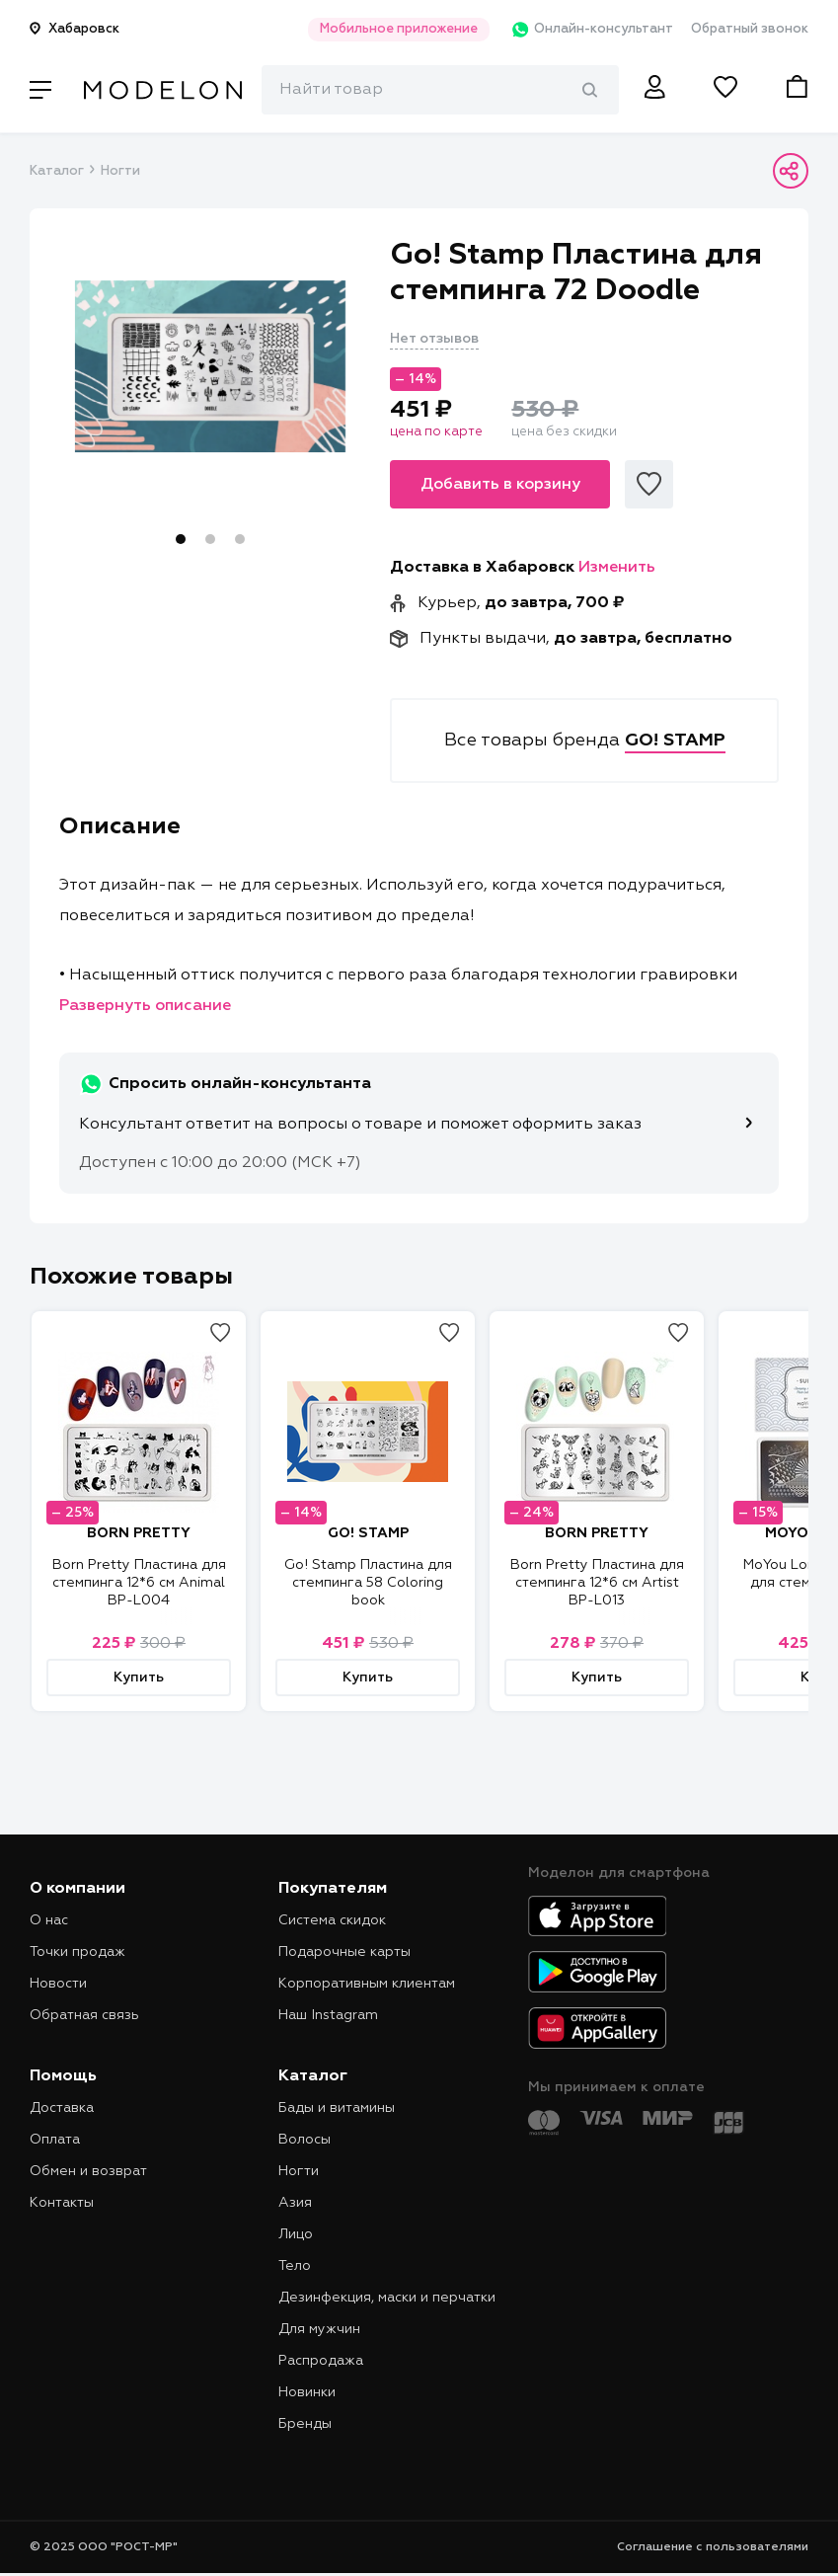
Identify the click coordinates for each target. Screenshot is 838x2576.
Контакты (62, 2203)
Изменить (616, 568)
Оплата (55, 2140)
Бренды (305, 2424)
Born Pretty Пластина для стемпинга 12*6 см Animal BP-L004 (139, 1582)
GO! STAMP (368, 1533)
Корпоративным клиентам (366, 1984)
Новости (58, 1984)
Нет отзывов (434, 339)
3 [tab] (240, 539)
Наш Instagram (328, 2015)
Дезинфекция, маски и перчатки (386, 2297)
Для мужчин (319, 2329)
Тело (294, 2266)
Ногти (120, 171)
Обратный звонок (749, 29)
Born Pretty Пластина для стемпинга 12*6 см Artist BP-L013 (597, 1582)
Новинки (307, 2392)
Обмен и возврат (88, 2171)
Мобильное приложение (388, 29)
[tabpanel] (210, 366)
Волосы (304, 2140)
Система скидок (332, 1920)
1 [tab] (180, 539)
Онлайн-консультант (584, 29)
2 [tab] (210, 539)
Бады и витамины (336, 2108)
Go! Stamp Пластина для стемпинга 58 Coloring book (368, 1582)
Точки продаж (77, 1952)
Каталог (56, 171)
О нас (49, 1920)
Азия (295, 2203)
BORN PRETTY (138, 1533)
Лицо (295, 2234)
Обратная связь (84, 2015)
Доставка (62, 2108)
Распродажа (320, 2361)
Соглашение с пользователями (712, 2547)
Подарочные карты (344, 1952)
